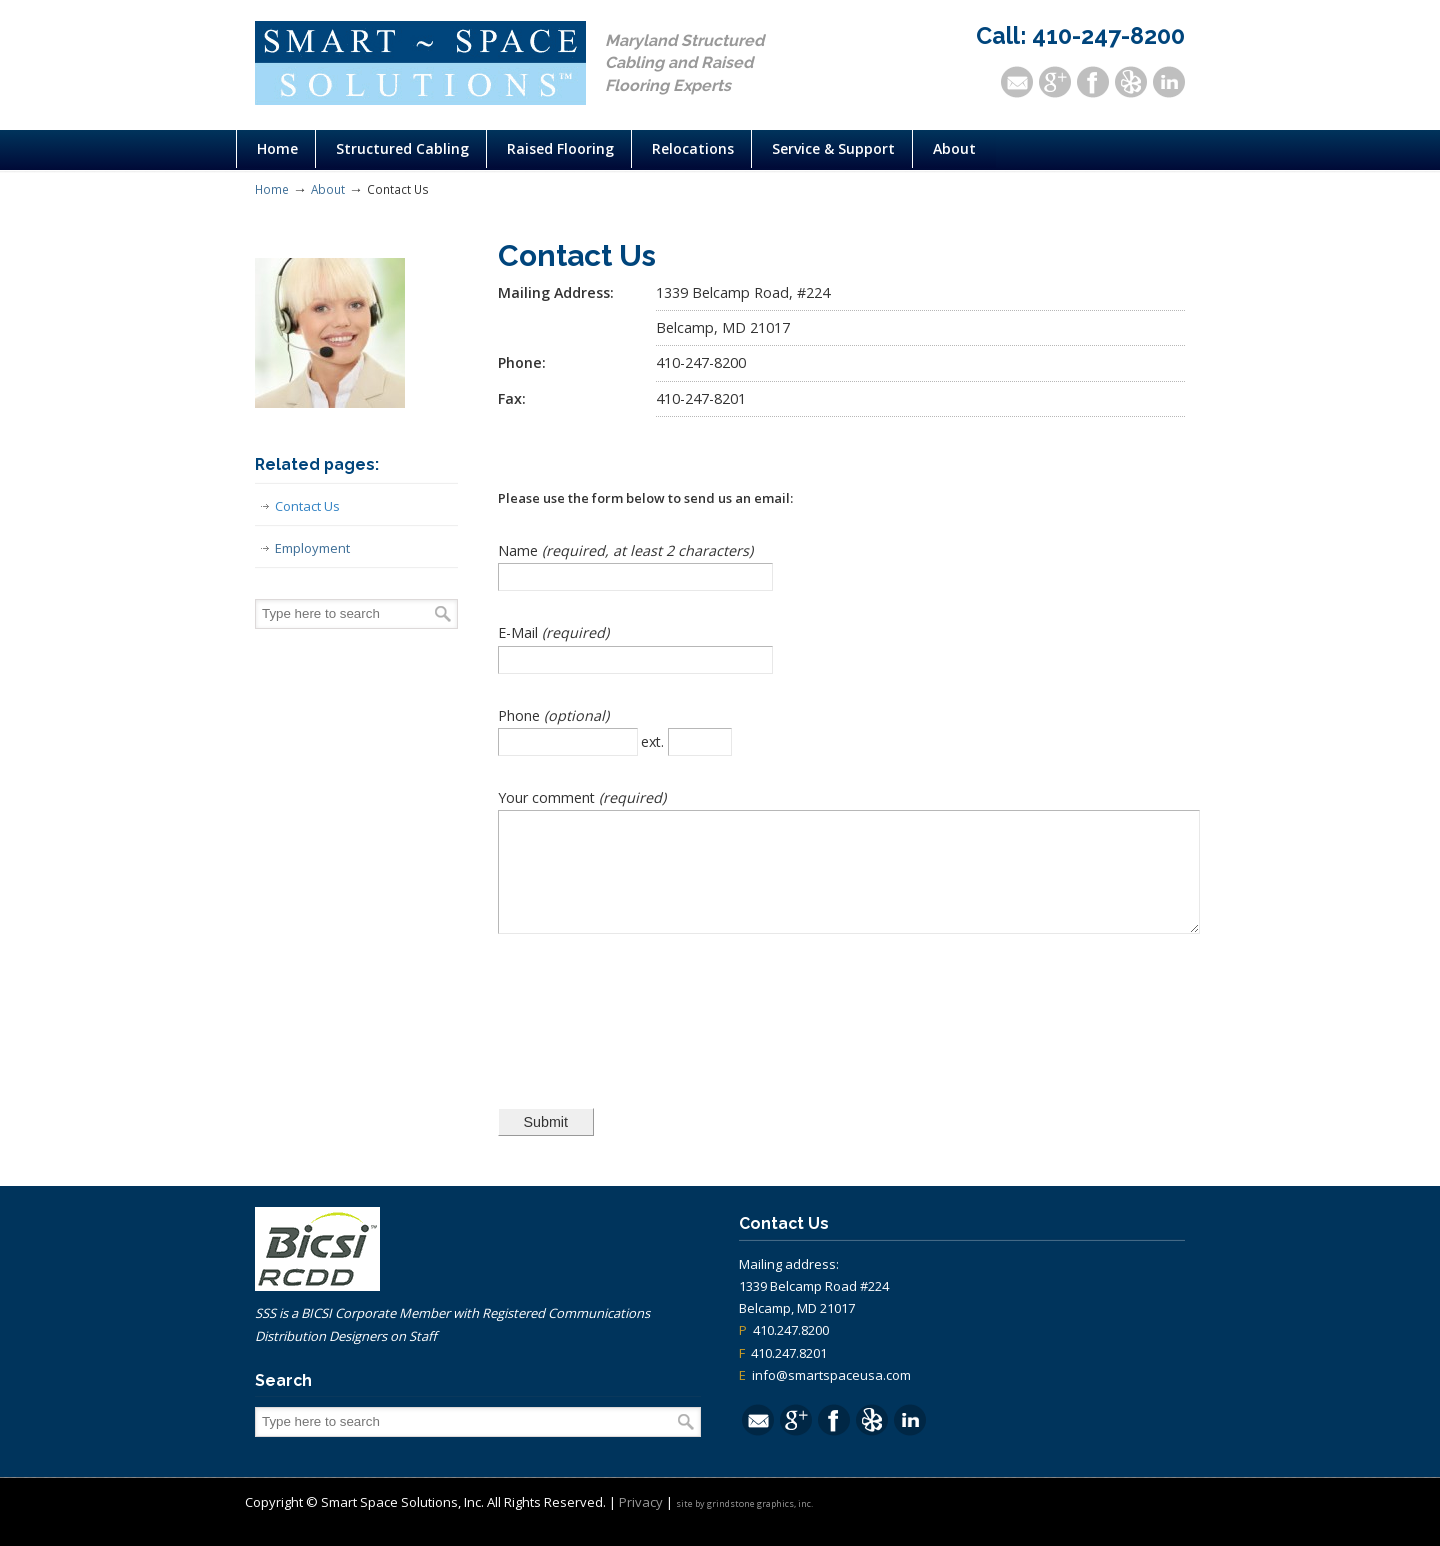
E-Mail (520, 632)
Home (272, 189)
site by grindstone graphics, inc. (744, 1524)
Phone (521, 715)
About (328, 189)
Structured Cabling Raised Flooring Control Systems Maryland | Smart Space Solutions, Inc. (420, 63)
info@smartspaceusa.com (831, 1396)
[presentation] (650, 1030)
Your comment (548, 797)
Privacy (641, 1523)
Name (520, 550)
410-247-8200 (1108, 35)
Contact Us (307, 506)
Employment (312, 548)
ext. (654, 741)
